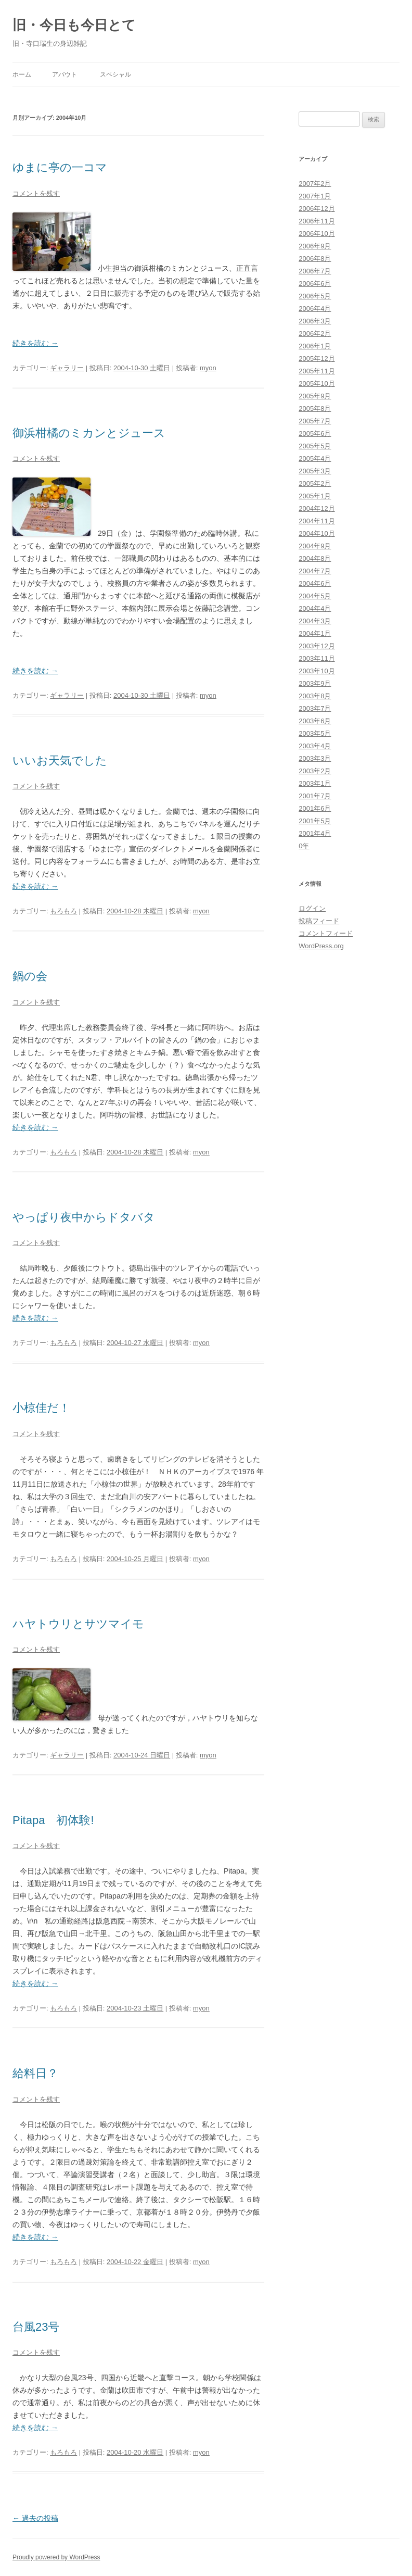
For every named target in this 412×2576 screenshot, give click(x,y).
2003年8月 (315, 696)
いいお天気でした (59, 760)
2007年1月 (315, 196)
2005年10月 (316, 383)
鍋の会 (29, 976)
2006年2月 (315, 333)
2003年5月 (315, 733)
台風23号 (35, 2326)
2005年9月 (315, 396)
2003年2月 (315, 771)
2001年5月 (315, 821)
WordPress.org (321, 946)
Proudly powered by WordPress (56, 2557)
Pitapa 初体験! (53, 1820)
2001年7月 (315, 796)
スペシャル (115, 74)
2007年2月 (315, 183)
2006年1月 (315, 346)
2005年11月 (316, 371)
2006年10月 (316, 233)
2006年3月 (315, 321)
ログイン (312, 908)
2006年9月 (315, 246)
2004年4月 (315, 608)
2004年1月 (315, 633)
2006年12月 (316, 208)
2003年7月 (315, 708)
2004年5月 (315, 596)
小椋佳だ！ (41, 1407)
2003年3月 (315, 758)
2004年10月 (316, 533)
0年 (304, 846)
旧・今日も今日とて (74, 25)
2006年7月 (315, 271)
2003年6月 (315, 721)
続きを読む (35, 343)
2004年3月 (315, 621)
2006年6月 (315, 283)
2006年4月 (315, 308)
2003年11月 (316, 658)
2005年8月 (315, 408)
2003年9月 (315, 683)
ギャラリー (67, 368)
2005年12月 (316, 358)
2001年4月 (315, 833)
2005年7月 (315, 421)
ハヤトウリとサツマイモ (78, 1623)
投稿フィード (319, 921)
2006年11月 (316, 221)
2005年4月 (315, 458)
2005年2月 (315, 483)
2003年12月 (316, 646)
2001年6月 (315, 808)
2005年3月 (315, 471)
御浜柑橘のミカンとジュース (88, 432)
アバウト (64, 74)
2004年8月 (315, 558)
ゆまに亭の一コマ (59, 167)
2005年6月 (315, 433)
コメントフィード (326, 933)
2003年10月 (316, 671)
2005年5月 (315, 446)
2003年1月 (315, 783)
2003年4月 (315, 746)
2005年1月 (315, 496)
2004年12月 (316, 508)
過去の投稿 (35, 2518)
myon (208, 368)
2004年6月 (315, 583)
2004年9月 (315, 546)
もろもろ (63, 911)
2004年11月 (316, 521)
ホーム (21, 74)
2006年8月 (315, 258)
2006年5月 (315, 296)
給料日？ (35, 2073)
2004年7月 (315, 571)
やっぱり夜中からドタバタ (83, 1217)
